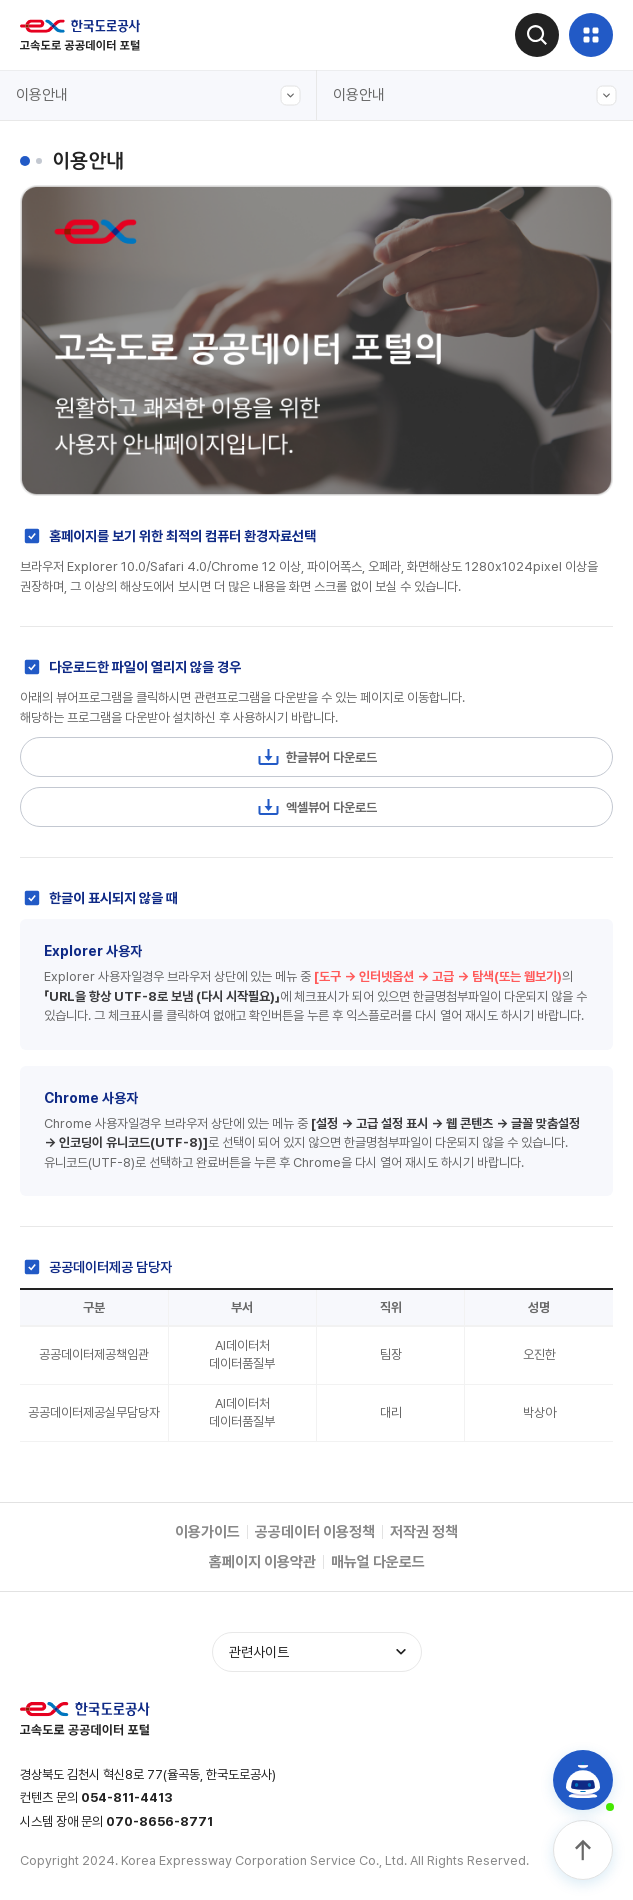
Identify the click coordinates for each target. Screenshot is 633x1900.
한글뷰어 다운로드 (316, 757)
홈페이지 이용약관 (262, 1562)
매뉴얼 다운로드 (378, 1562)
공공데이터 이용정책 (315, 1532)
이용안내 (158, 95)
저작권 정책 (424, 1532)
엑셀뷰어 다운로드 (316, 807)
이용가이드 (207, 1532)
